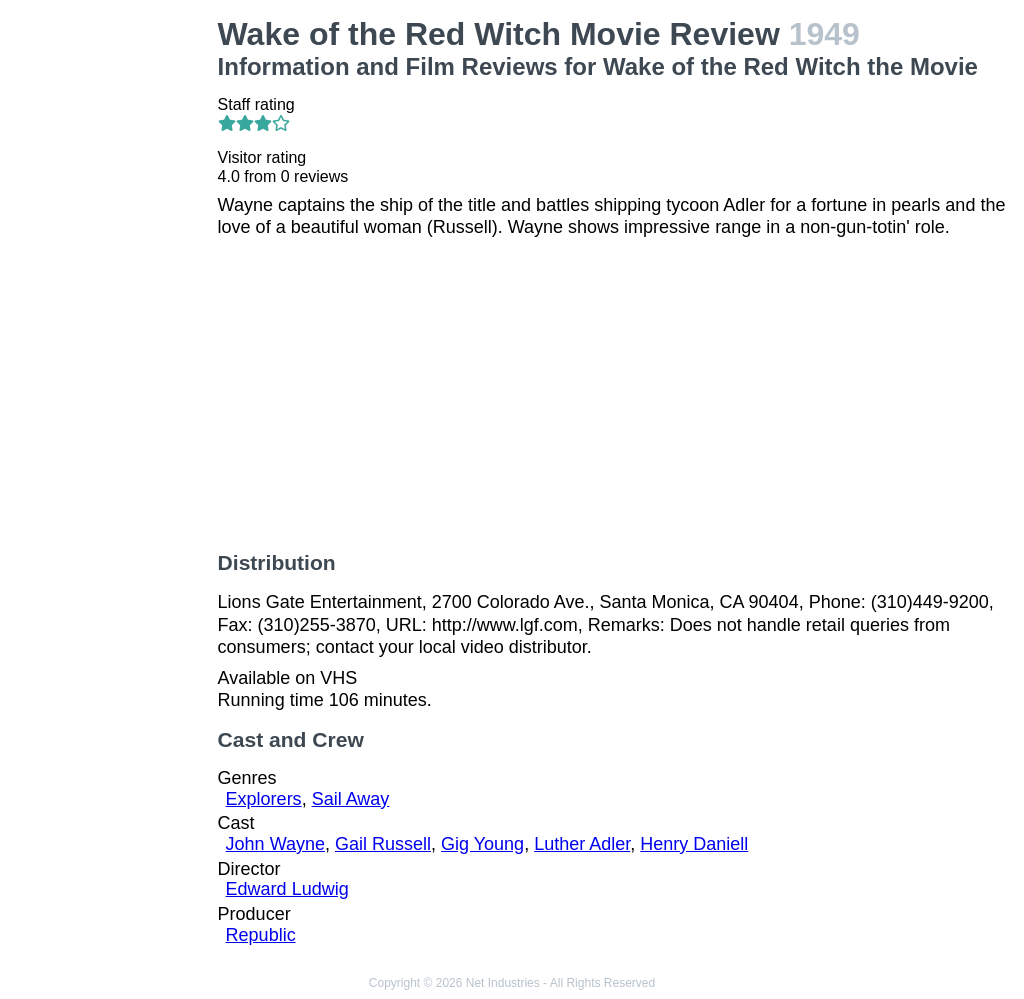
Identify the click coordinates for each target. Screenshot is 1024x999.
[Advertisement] (113, 316)
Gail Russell (383, 844)
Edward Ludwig (287, 889)
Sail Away (351, 799)
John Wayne (275, 844)
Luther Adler (582, 844)
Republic (261, 935)
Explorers (264, 799)
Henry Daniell (694, 844)
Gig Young (482, 844)
